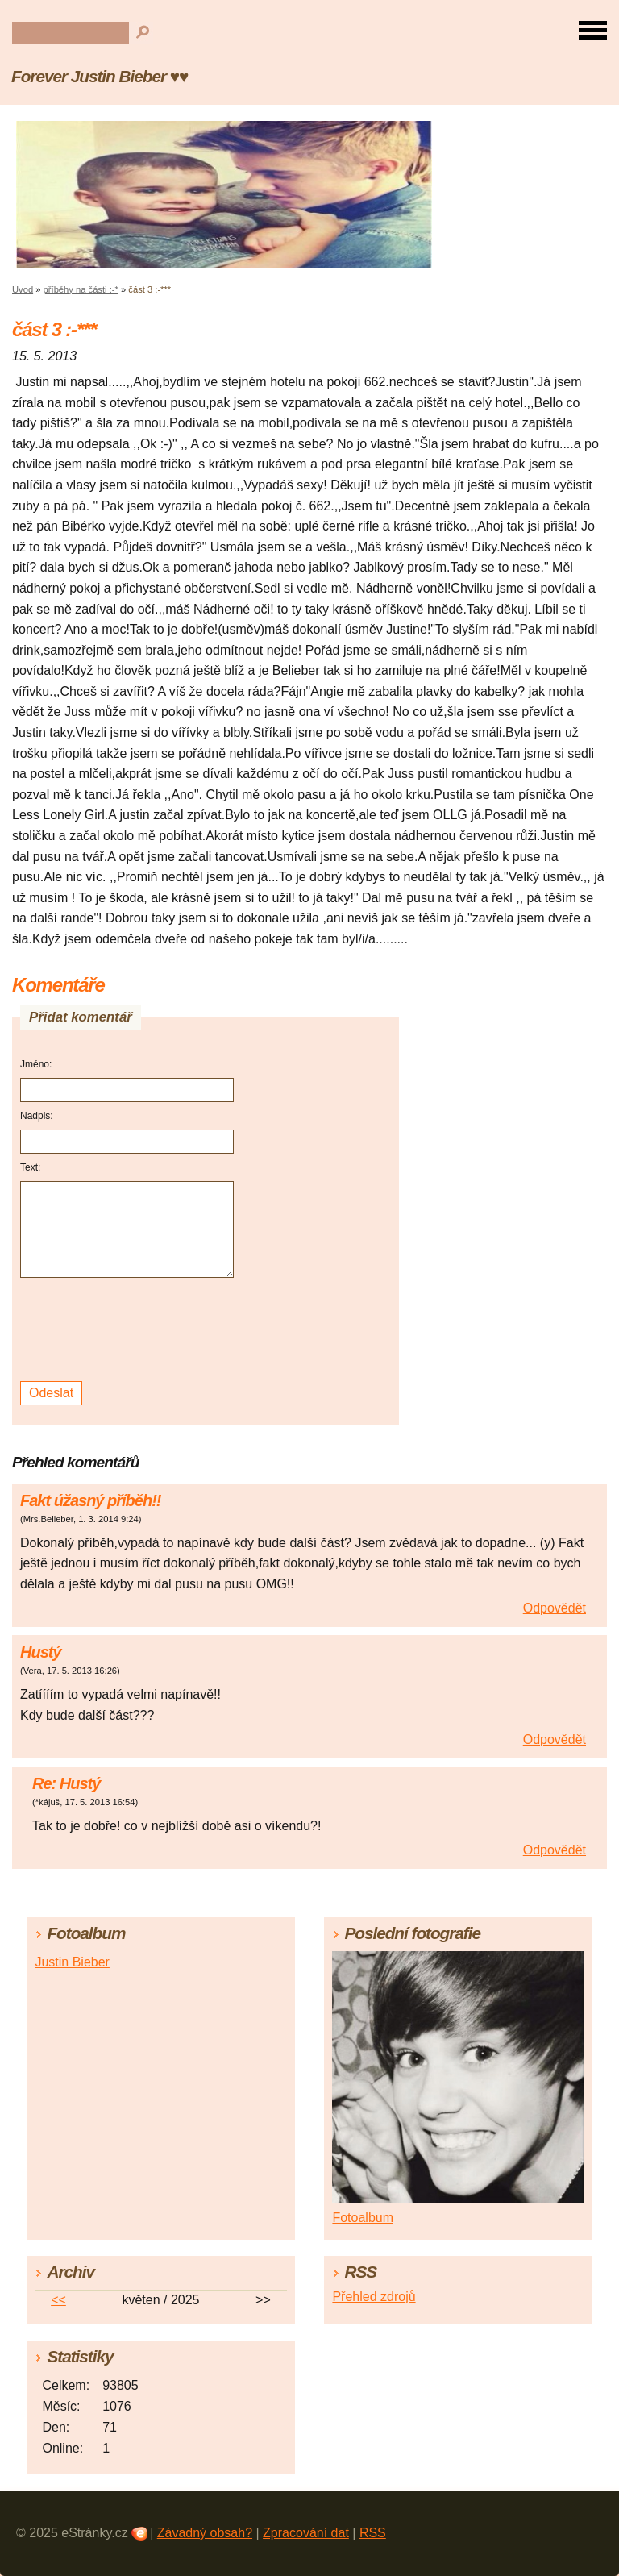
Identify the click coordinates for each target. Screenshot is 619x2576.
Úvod (22, 289)
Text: (30, 1167)
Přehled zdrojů (373, 2296)
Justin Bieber (72, 1962)
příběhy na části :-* (81, 289)
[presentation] (129, 1330)
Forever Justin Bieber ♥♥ (99, 76)
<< (58, 2300)
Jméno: (36, 1064)
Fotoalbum (362, 2217)
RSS (372, 2533)
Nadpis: (36, 1116)
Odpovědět (554, 1608)
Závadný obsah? (204, 2533)
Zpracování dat (306, 2533)
